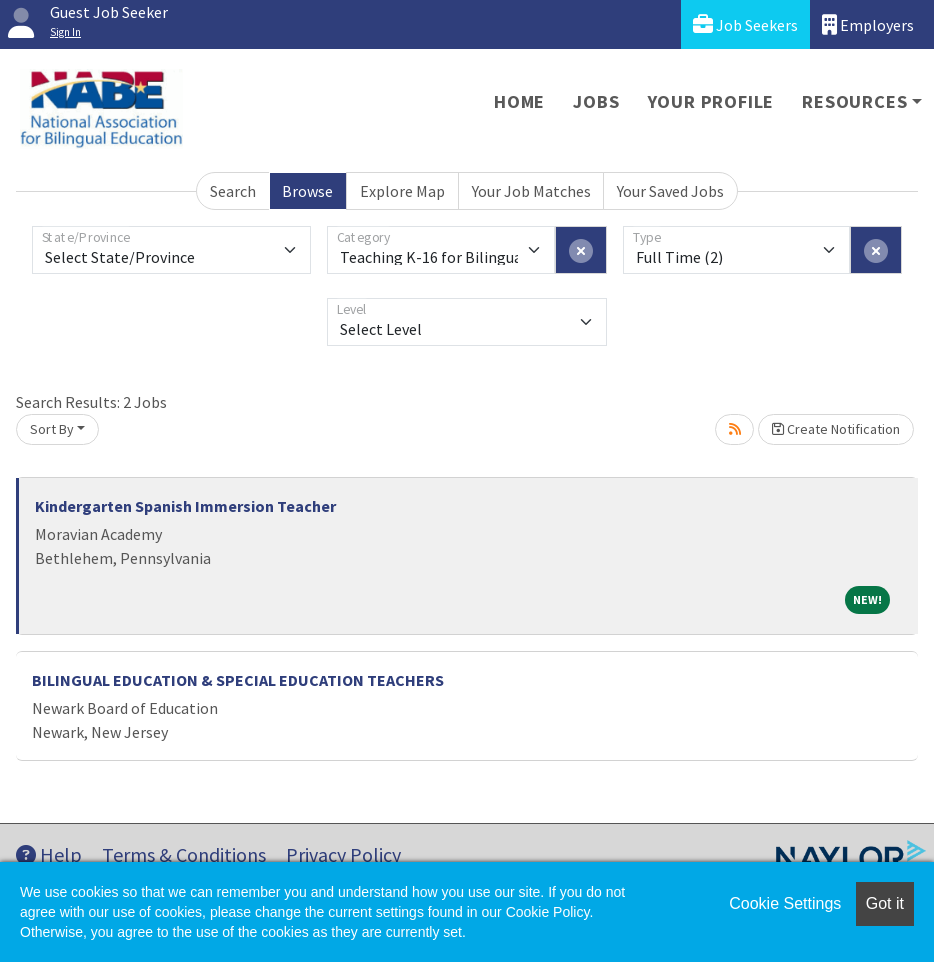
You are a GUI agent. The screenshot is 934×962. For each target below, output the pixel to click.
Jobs (596, 101)
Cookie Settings (785, 903)
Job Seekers (745, 24)
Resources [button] (854, 101)
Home (519, 101)
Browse (307, 191)
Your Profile (711, 101)
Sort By (52, 429)
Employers (868, 24)
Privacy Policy (343, 854)
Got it (885, 903)
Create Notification (836, 429)
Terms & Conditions (184, 854)
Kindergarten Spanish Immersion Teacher (185, 506)
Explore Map (402, 191)
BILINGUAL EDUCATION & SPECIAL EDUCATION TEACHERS (238, 680)
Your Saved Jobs (670, 191)
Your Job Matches (531, 191)
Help (49, 854)
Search (233, 191)
